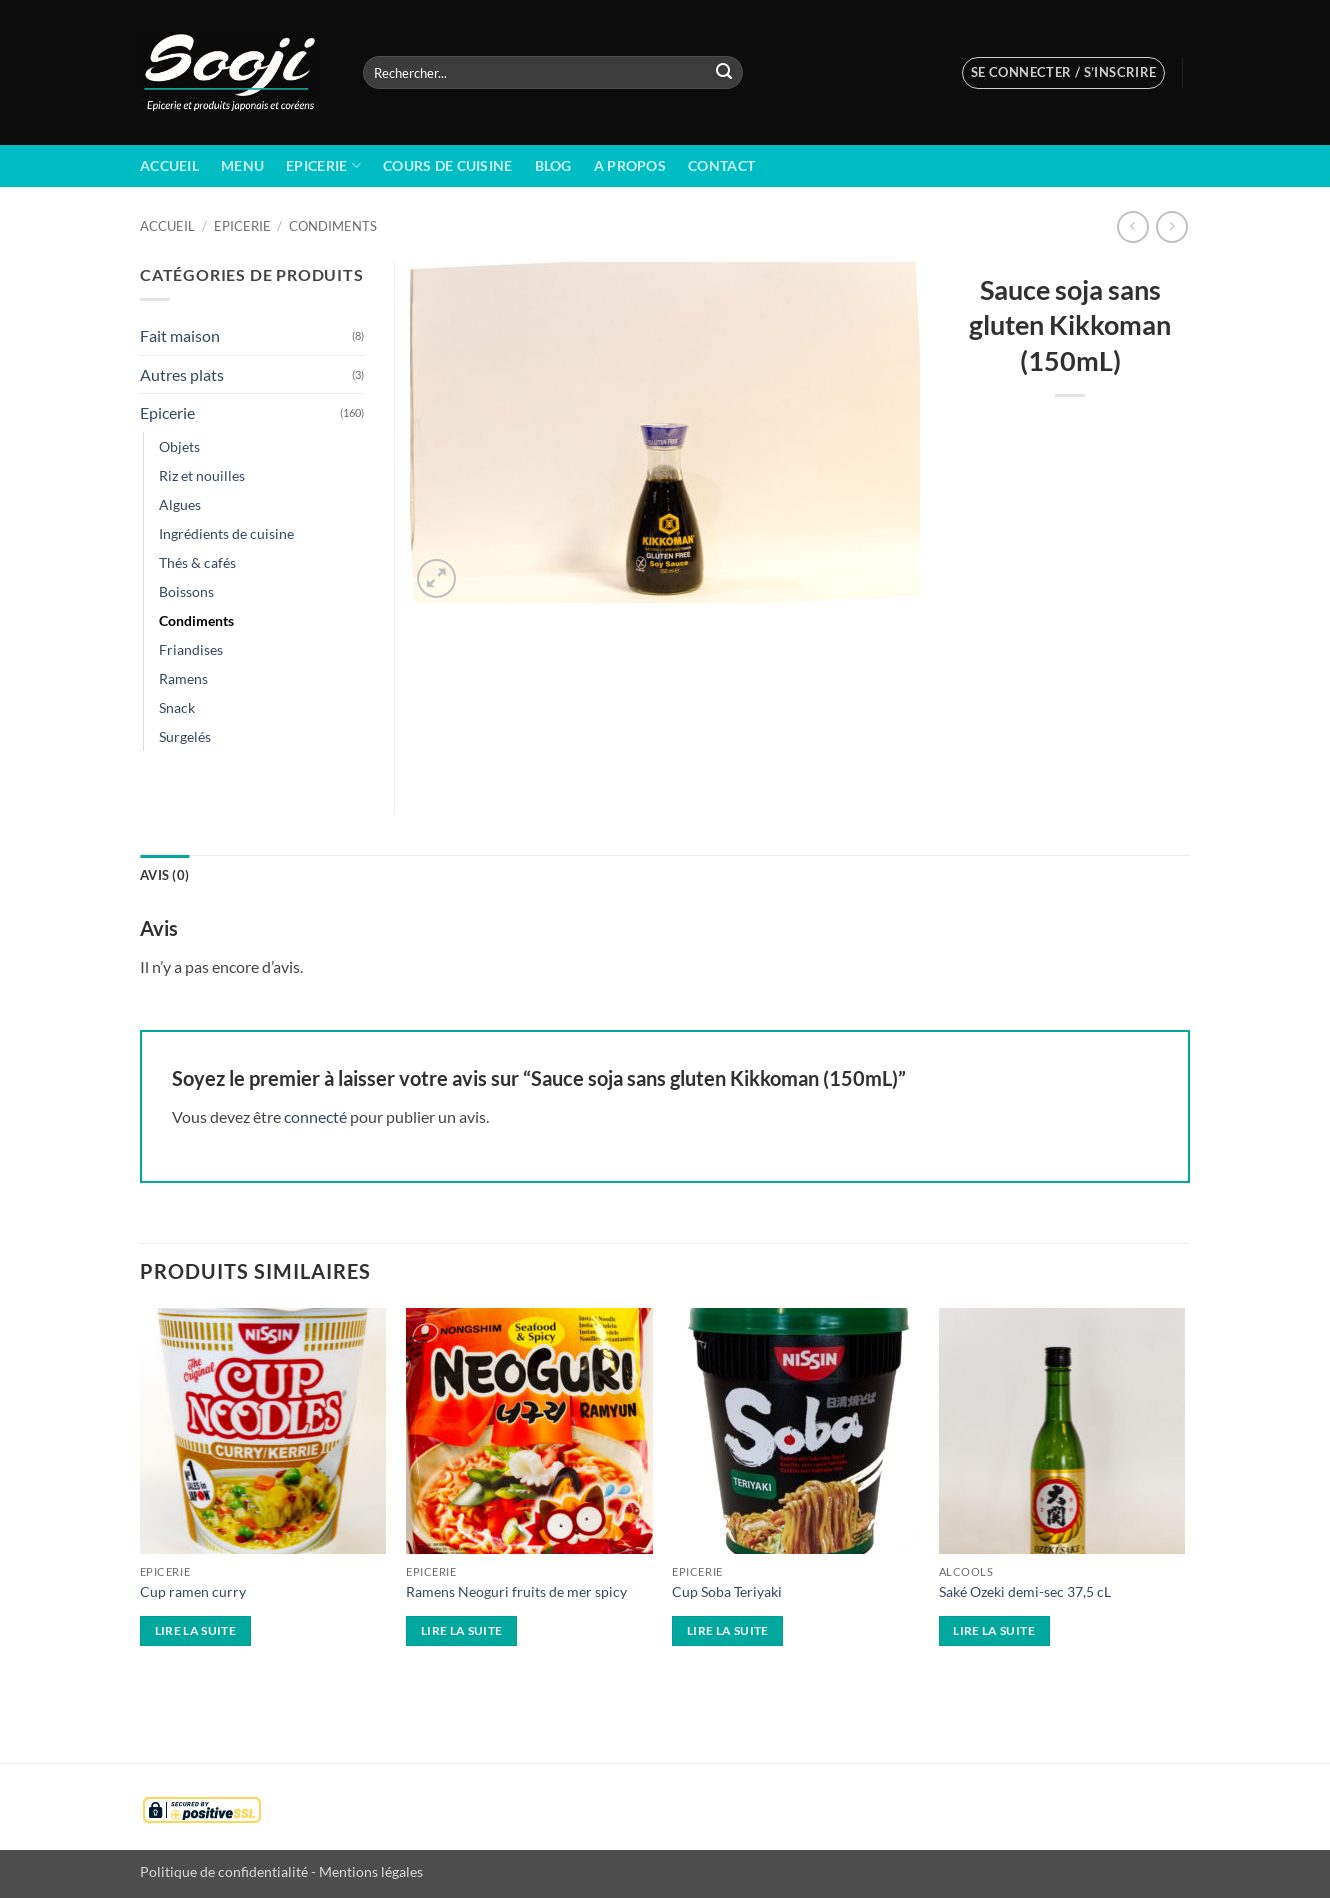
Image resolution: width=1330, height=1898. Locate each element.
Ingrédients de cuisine (226, 533)
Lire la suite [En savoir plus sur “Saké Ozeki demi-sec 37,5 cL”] (994, 1630)
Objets (179, 446)
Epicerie (323, 165)
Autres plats (182, 374)
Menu (242, 165)
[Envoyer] (724, 73)
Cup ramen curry (193, 1591)
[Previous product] (1171, 226)
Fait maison (180, 335)
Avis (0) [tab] (164, 875)
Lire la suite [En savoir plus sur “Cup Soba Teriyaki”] (728, 1630)
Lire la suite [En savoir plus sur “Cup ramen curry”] (196, 1630)
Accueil (169, 165)
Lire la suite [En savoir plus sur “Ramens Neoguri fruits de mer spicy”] (462, 1630)
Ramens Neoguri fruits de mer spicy (516, 1591)
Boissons (186, 591)
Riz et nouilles (202, 475)
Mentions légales (371, 1871)
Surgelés (185, 736)
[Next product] (1132, 226)
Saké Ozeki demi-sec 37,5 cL (1025, 1591)
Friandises (191, 649)
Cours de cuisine (448, 165)
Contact (721, 165)
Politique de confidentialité (224, 1871)
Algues (180, 504)
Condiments (333, 226)
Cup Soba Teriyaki (727, 1591)
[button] (1064, 73)
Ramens (183, 678)
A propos (630, 165)
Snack (177, 707)
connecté (315, 1116)
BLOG (553, 165)
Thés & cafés (197, 562)
